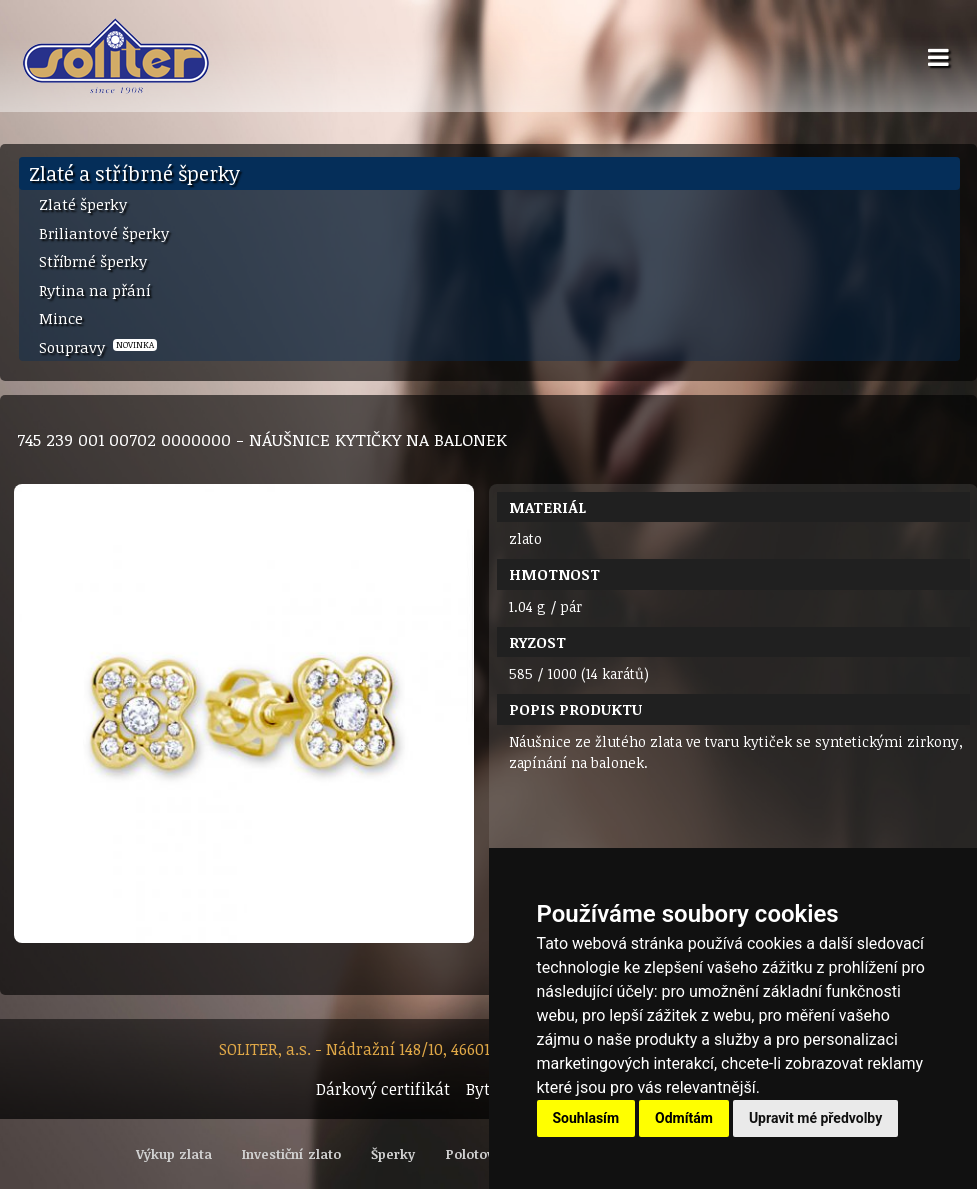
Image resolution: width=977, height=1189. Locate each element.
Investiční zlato (291, 1154)
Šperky (393, 1154)
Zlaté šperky (83, 204)
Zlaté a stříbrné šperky (134, 173)
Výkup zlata (174, 1154)
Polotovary (480, 1154)
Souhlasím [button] (586, 1118)
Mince (61, 318)
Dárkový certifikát (383, 1089)
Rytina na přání (95, 290)
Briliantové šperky (104, 233)
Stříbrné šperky (93, 261)
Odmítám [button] (684, 1118)
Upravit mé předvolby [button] (815, 1118)
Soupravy (98, 347)
